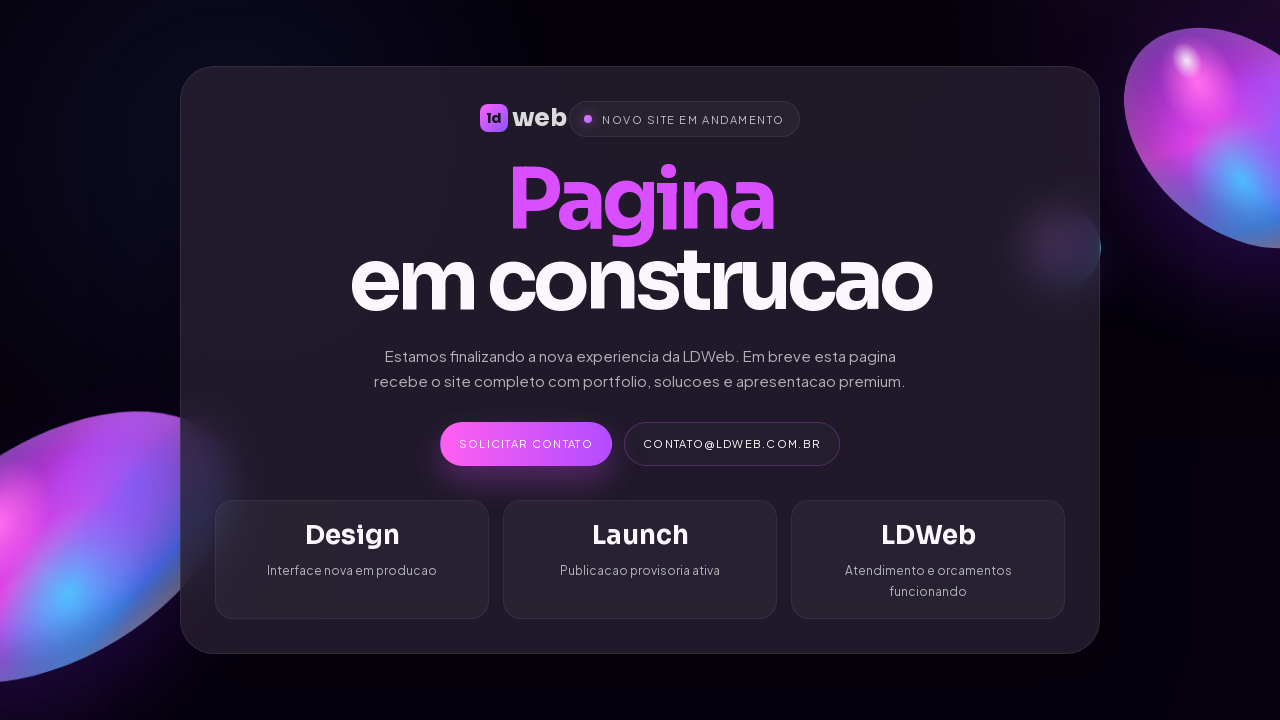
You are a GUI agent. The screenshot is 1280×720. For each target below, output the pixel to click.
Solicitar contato (526, 443)
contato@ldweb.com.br (732, 443)
